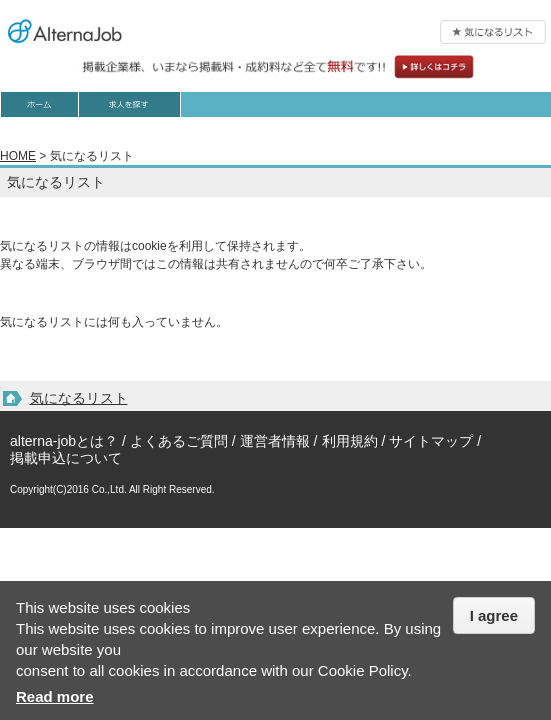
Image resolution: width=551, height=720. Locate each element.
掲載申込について (66, 458)
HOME (18, 156)
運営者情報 (275, 441)
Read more (55, 696)
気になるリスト (79, 398)
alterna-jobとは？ (64, 441)
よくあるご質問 (179, 441)
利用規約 (350, 441)
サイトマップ (431, 441)
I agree (494, 615)
